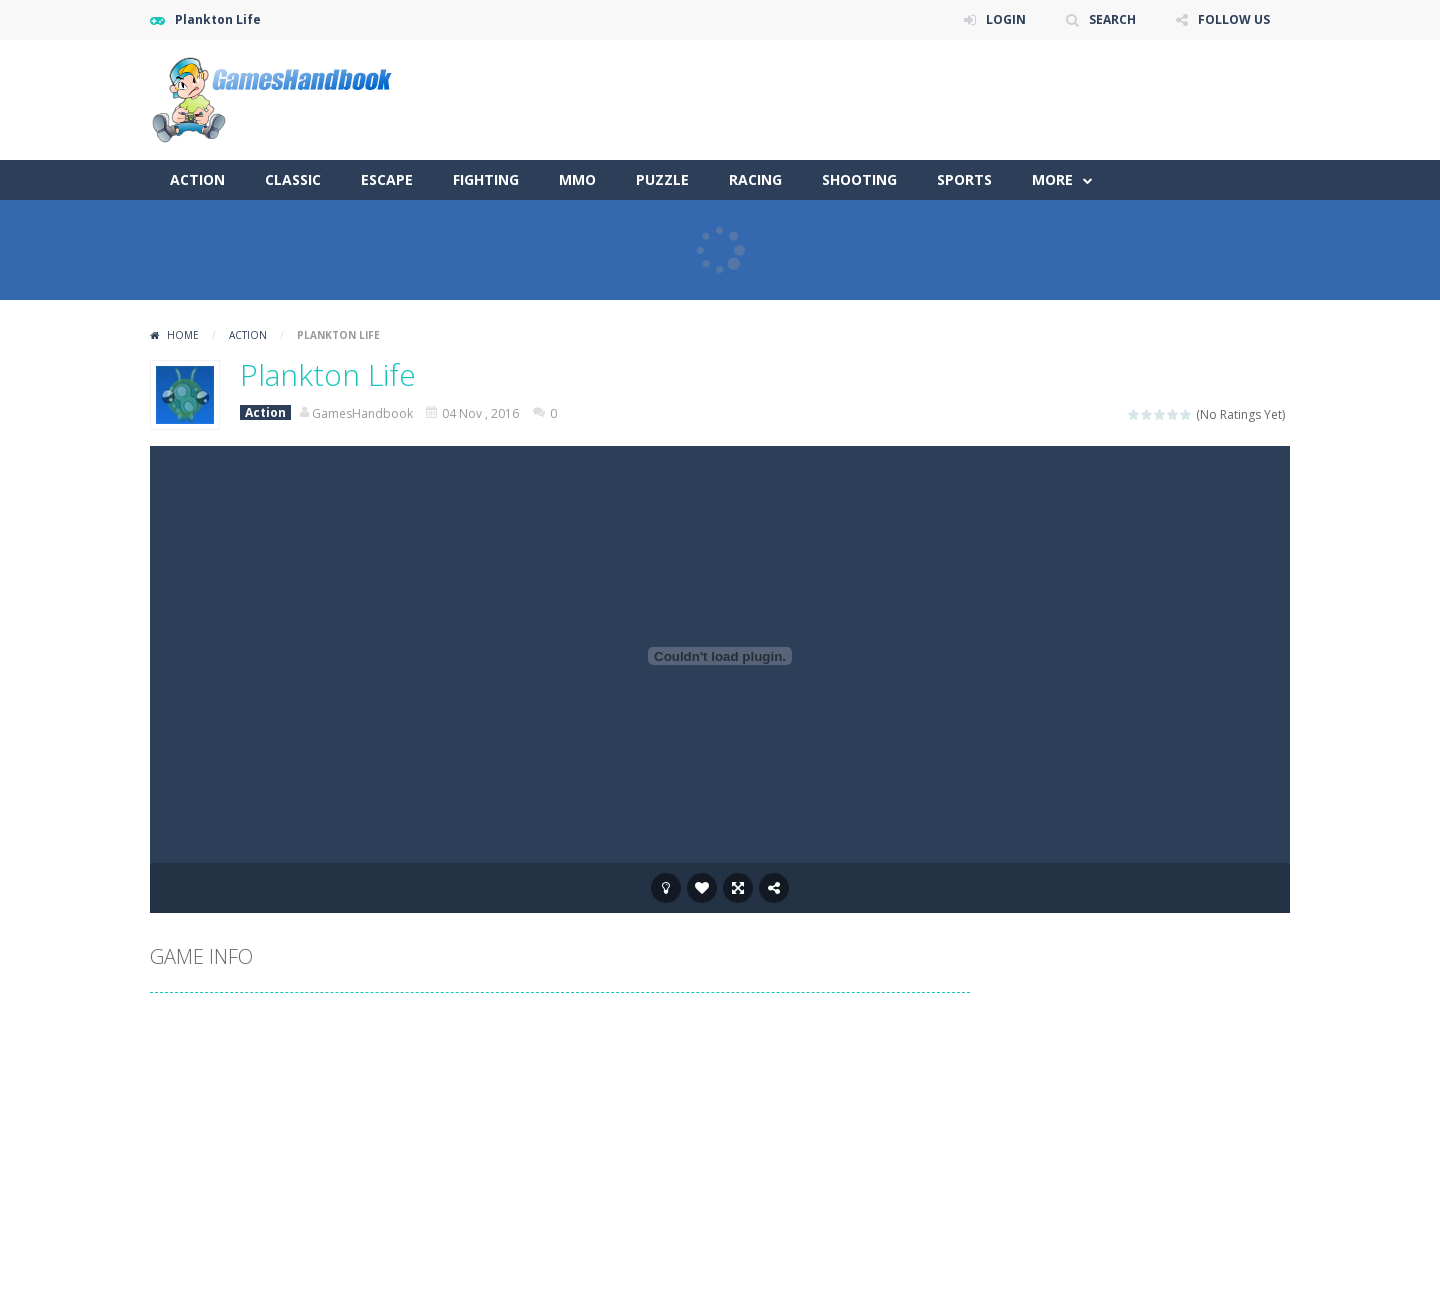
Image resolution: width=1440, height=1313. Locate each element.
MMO (577, 179)
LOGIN (1006, 19)
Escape (387, 179)
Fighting (486, 179)
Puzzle (662, 179)
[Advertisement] (926, 100)
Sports (964, 179)
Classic (293, 179)
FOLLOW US (1234, 19)
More (1052, 179)
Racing (755, 179)
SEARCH (1112, 19)
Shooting (859, 179)
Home (183, 335)
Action (197, 179)
